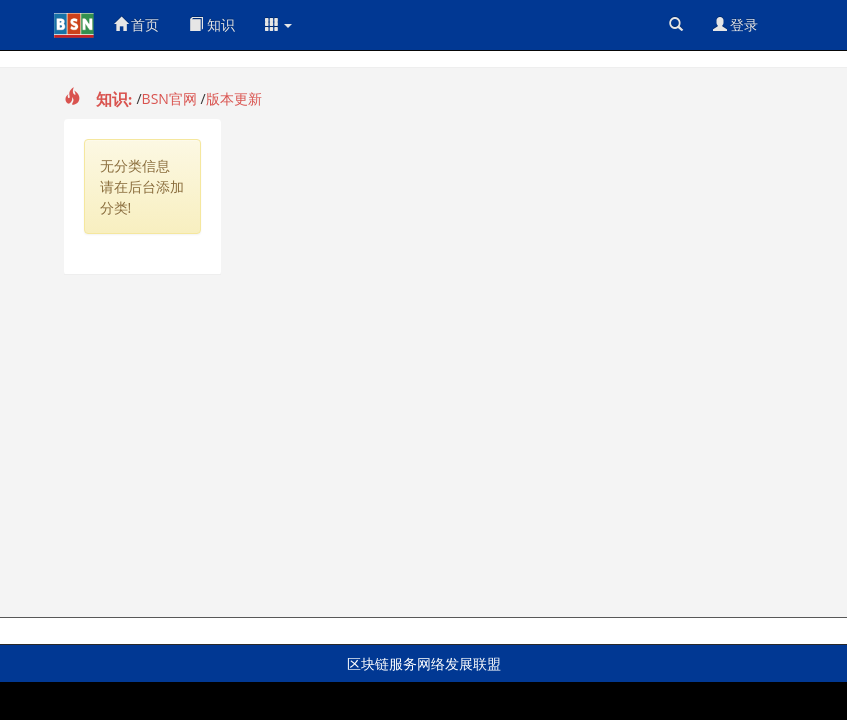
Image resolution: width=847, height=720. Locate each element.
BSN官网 (169, 98)
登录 (736, 24)
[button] (279, 25)
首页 (137, 24)
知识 (212, 24)
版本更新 (234, 98)
